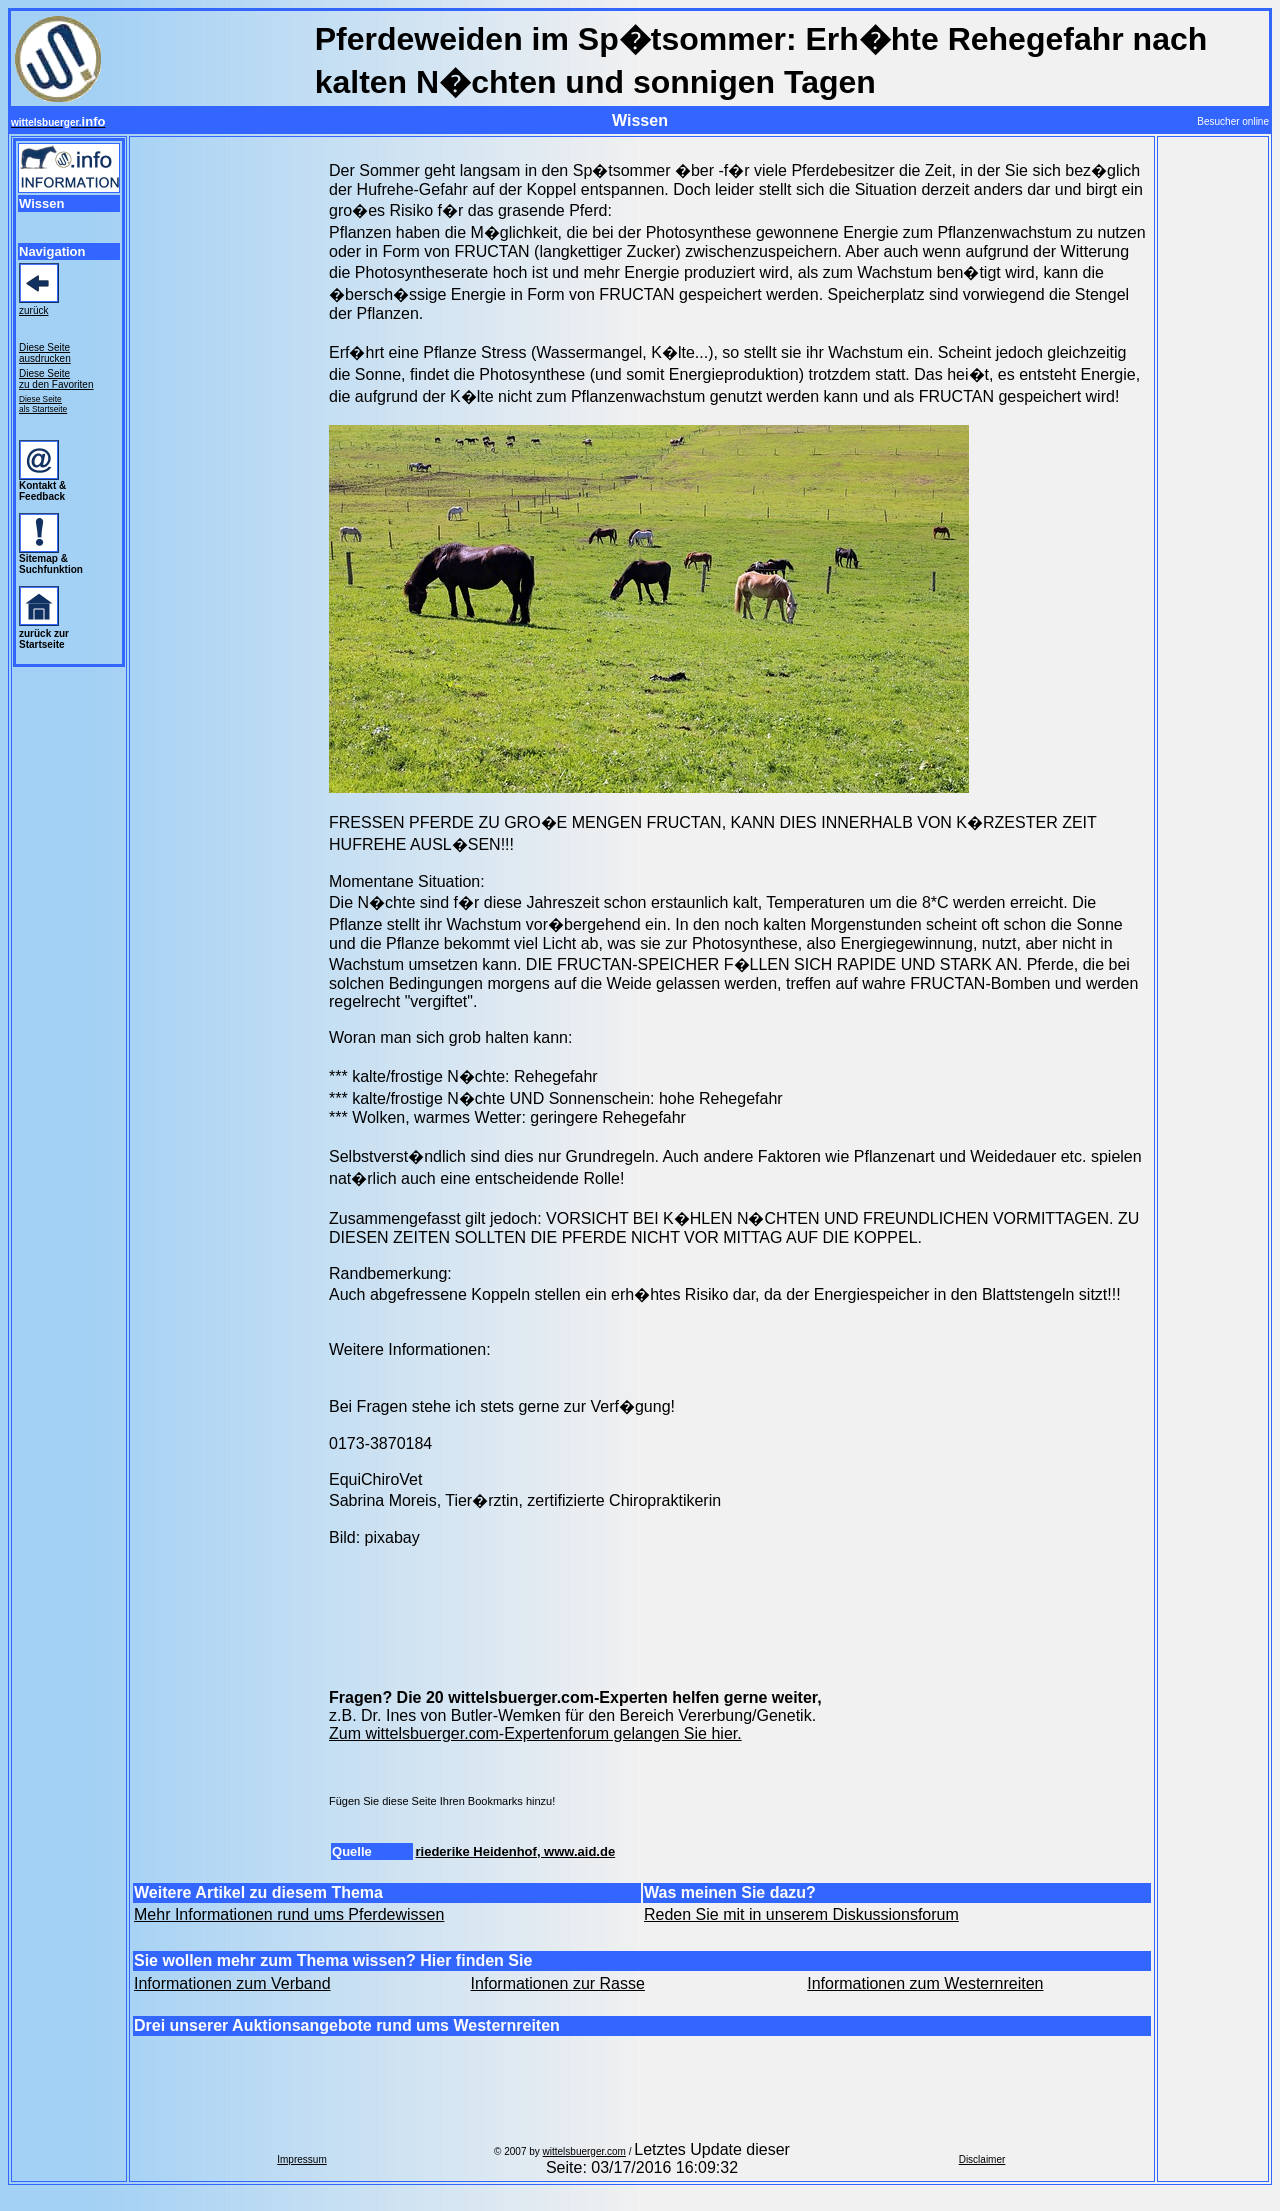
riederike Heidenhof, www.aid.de (516, 1851)
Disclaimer (982, 2159)
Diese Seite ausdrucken (45, 353)
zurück (33, 310)
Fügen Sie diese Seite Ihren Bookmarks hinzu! (442, 1801)
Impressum (301, 2159)
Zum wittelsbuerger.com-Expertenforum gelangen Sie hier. (535, 1733)
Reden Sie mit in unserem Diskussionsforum (801, 1914)
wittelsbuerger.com (584, 2151)
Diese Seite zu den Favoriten (56, 379)
